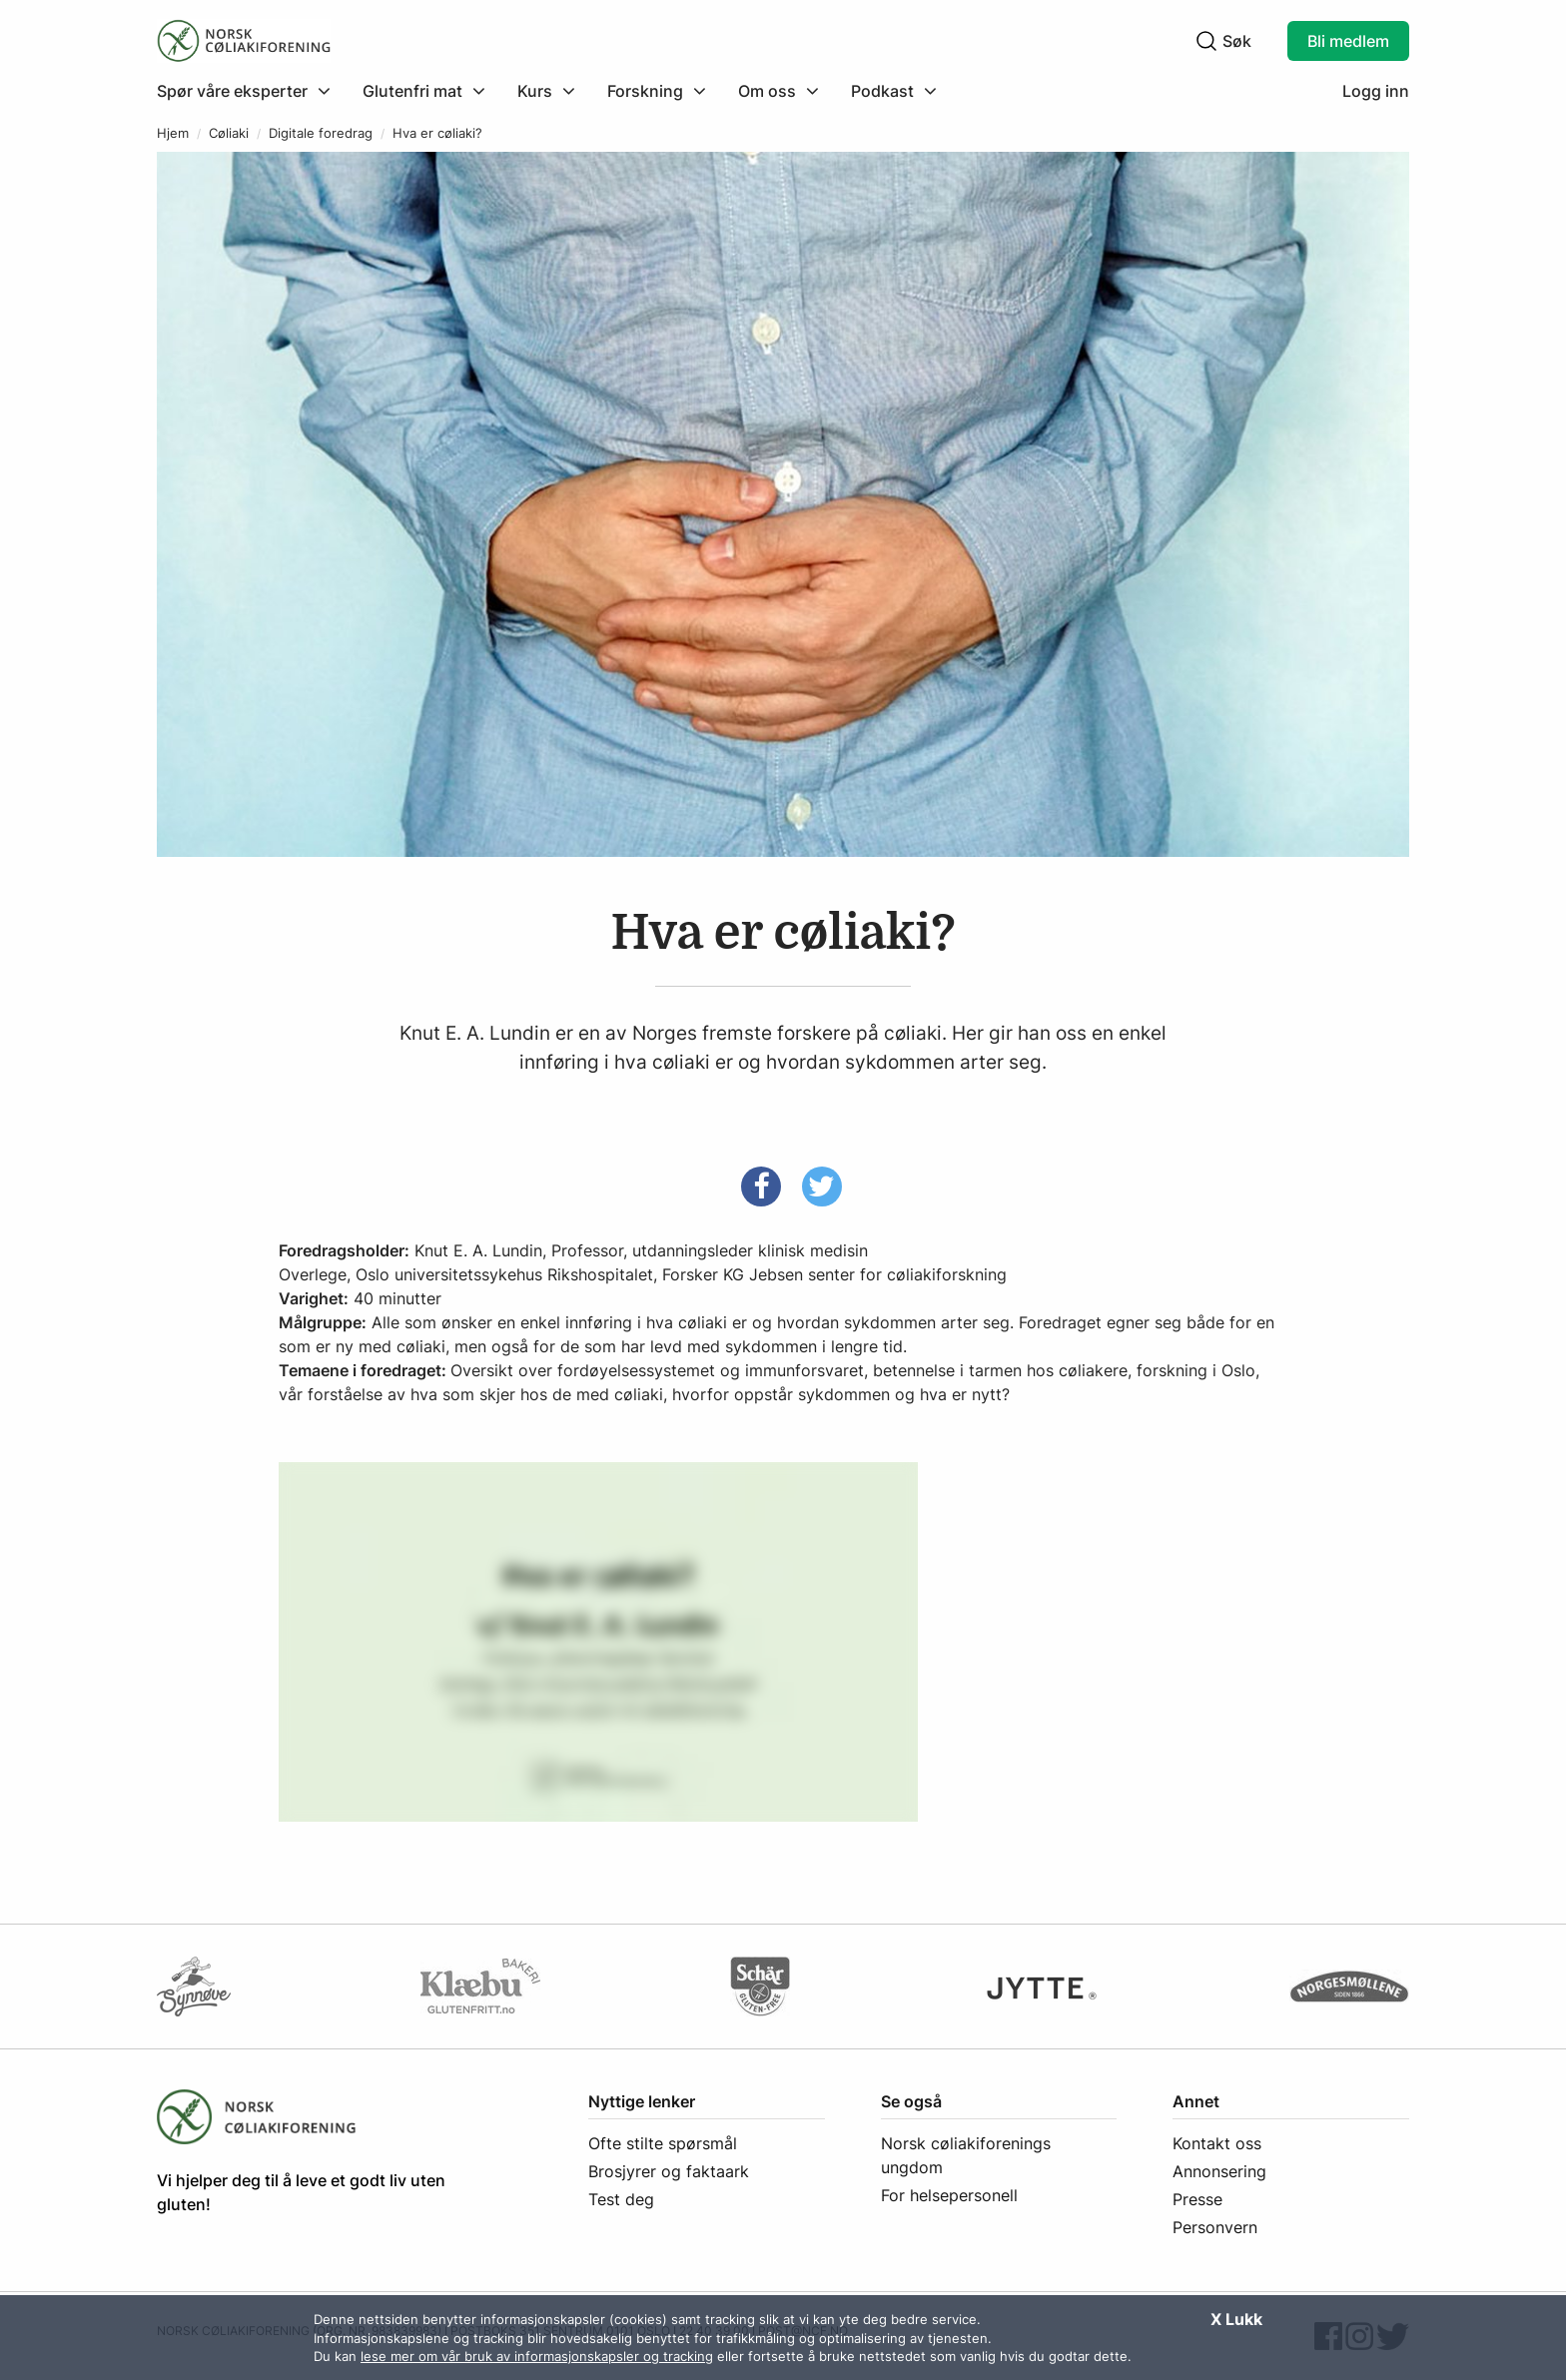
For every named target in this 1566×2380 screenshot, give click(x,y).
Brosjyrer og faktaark (668, 2171)
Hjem (173, 133)
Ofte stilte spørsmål (662, 2143)
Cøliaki (229, 133)
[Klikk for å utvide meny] (244, 91)
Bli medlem (1348, 41)
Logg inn (1375, 91)
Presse (1197, 2199)
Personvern (1215, 2227)
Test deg (621, 2199)
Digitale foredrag (321, 133)
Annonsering (1219, 2171)
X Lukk (1236, 2319)
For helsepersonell (949, 2195)
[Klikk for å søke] (1206, 41)
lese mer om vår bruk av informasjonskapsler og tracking (537, 2356)
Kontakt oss (1217, 2143)
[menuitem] (252, 91)
